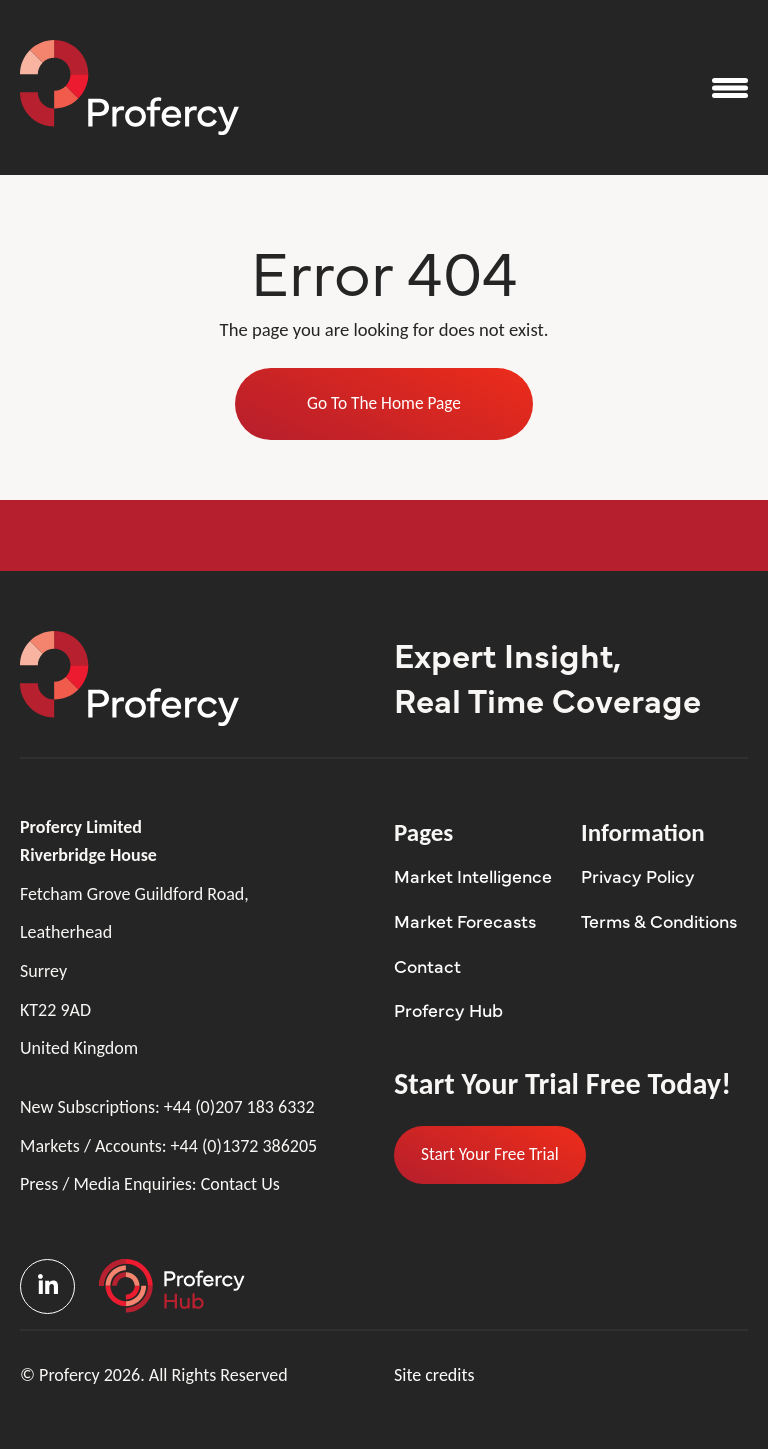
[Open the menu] (730, 88)
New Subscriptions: (167, 1107)
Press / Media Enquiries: (150, 1184)
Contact (427, 965)
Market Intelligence (473, 875)
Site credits (434, 1375)
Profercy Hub (448, 1009)
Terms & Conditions (659, 920)
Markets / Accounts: (168, 1146)
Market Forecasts (465, 920)
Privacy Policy (638, 875)
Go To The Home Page (384, 403)
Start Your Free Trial (490, 1154)
